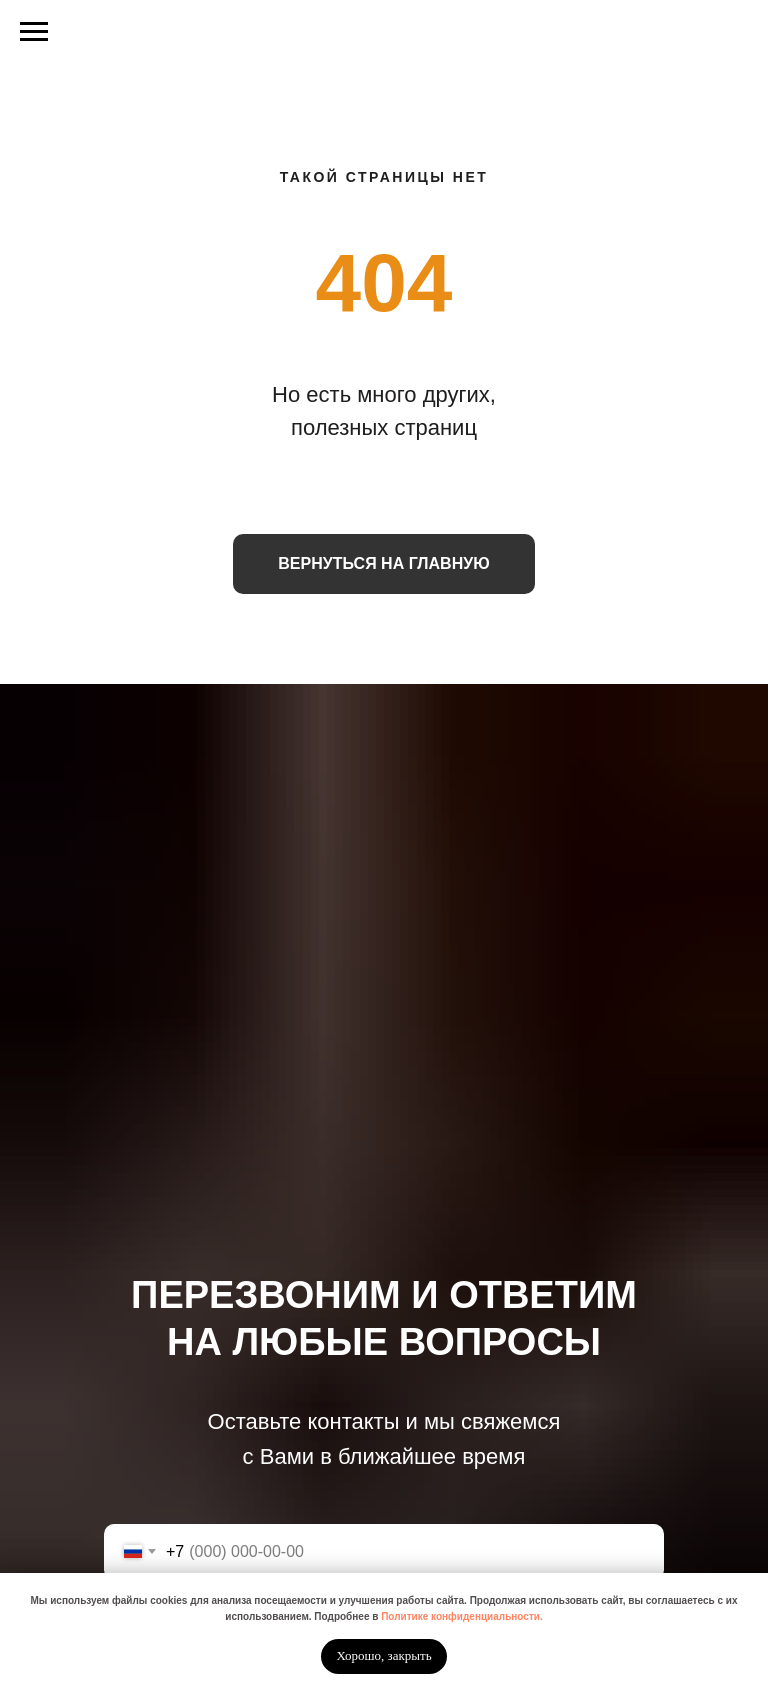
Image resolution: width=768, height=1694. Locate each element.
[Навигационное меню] (34, 32)
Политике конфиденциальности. (462, 1616)
